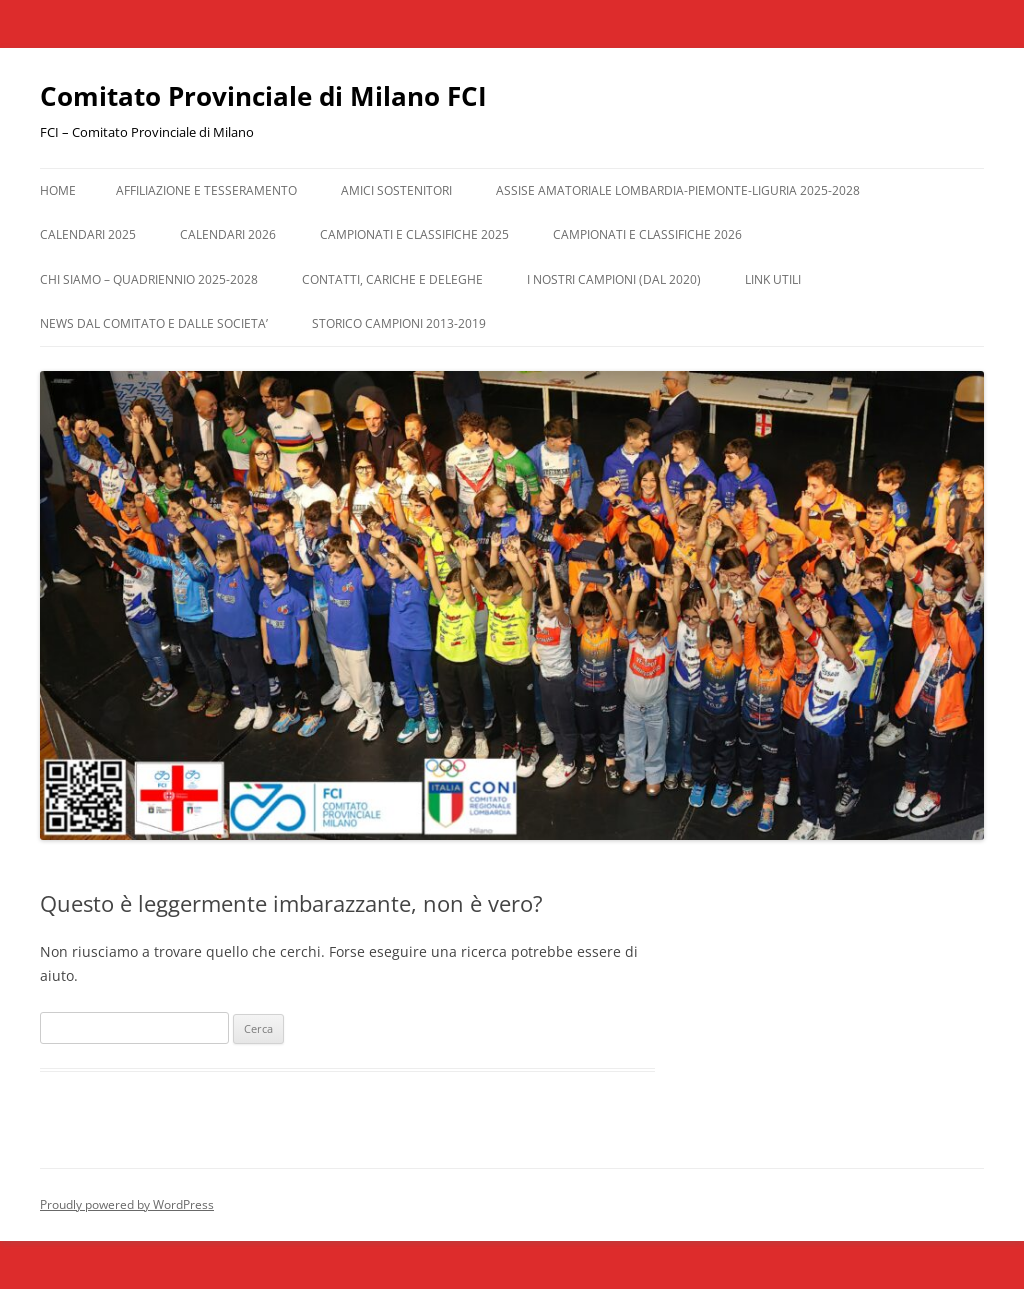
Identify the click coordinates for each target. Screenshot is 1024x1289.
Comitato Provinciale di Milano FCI (263, 96)
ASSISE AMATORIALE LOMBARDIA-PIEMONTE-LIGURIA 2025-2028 (678, 190)
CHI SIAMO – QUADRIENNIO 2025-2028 (149, 279)
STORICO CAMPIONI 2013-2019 (399, 323)
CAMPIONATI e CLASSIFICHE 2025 (414, 234)
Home (58, 190)
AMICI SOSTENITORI (396, 190)
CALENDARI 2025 (88, 234)
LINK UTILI (773, 279)
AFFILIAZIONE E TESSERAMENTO (206, 190)
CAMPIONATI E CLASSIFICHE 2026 (647, 234)
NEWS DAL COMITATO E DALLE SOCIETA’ (154, 323)
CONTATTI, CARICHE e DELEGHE (392, 279)
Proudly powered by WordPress (127, 1204)
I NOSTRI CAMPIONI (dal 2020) (614, 279)
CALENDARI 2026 (228, 234)
